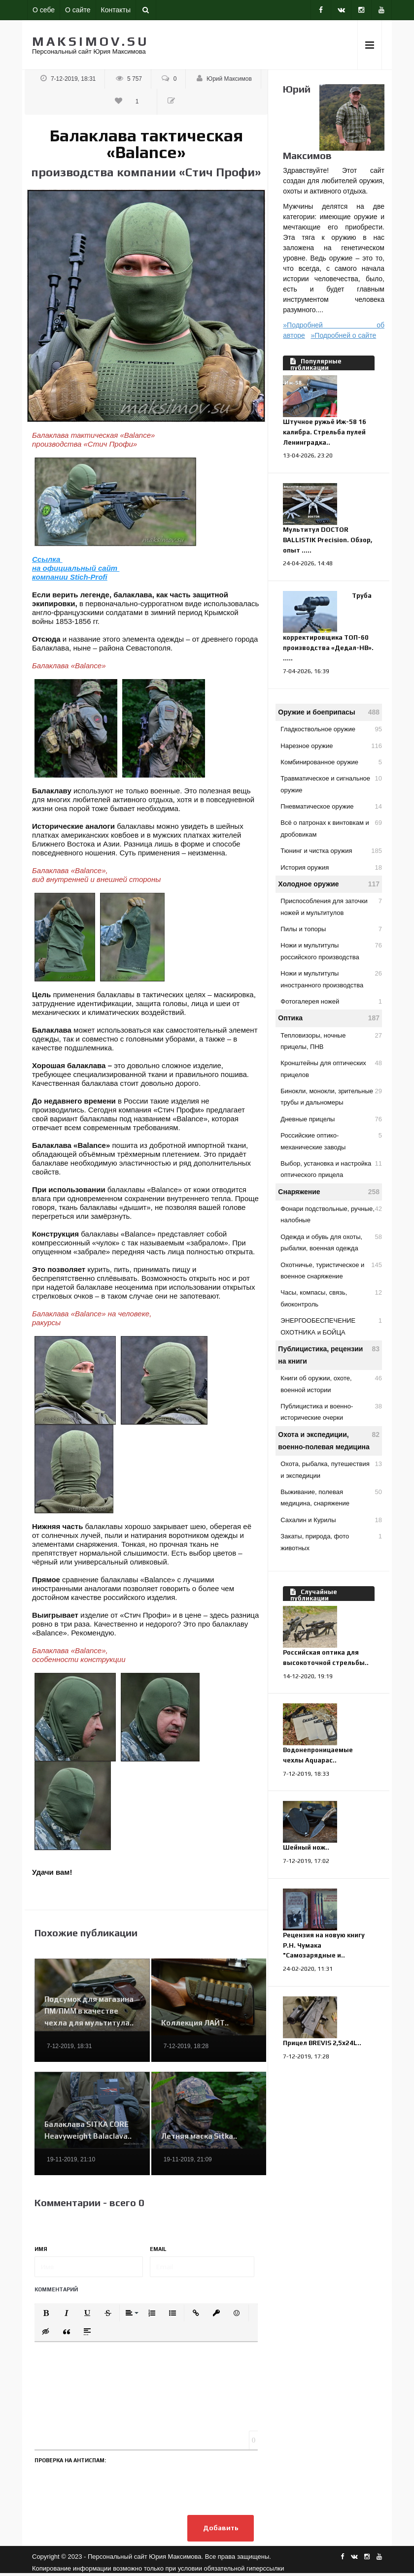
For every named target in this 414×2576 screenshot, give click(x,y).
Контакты (116, 10)
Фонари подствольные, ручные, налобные (331, 1213)
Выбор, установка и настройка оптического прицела (331, 1168)
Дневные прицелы (331, 1119)
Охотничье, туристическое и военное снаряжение (331, 1269)
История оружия (331, 867)
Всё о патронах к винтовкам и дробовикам (331, 827)
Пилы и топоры (331, 929)
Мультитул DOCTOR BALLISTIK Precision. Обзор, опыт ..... (327, 540)
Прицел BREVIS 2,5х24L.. (322, 2043)
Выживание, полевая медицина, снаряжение (331, 1496)
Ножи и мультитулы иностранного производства (331, 978)
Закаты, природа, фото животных (331, 1541)
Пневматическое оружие (331, 806)
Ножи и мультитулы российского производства (331, 950)
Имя (40, 2249)
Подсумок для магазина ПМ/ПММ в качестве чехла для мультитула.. (89, 2011)
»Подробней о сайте (344, 335)
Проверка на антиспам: (70, 2460)
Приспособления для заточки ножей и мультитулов (331, 905)
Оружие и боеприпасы (329, 712)
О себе (44, 10)
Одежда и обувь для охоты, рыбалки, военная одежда (331, 1241)
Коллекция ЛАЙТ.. (195, 2023)
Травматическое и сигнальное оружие (331, 783)
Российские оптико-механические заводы (331, 1140)
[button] (45, 2313)
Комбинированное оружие (331, 762)
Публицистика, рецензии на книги (329, 1354)
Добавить (218, 2530)
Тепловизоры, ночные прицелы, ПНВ (331, 1040)
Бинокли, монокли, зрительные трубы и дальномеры (331, 1095)
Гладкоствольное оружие (331, 729)
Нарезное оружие (331, 745)
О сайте (77, 10)
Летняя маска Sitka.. (199, 2136)
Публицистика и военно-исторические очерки (331, 1411)
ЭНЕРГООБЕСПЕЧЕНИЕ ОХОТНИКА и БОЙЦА (331, 1325)
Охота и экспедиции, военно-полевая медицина (329, 1440)
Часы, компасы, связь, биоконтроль (331, 1297)
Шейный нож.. (306, 1847)
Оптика (329, 1018)
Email (158, 2249)
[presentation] (109, 2487)
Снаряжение (329, 1192)
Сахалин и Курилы (331, 1520)
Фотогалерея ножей (331, 1001)
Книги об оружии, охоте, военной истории (331, 1382)
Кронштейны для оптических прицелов (331, 1067)
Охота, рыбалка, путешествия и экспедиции (331, 1468)
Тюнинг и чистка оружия (331, 850)
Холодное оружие (329, 884)
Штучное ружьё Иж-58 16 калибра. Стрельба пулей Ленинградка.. (324, 432)
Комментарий (56, 2289)
